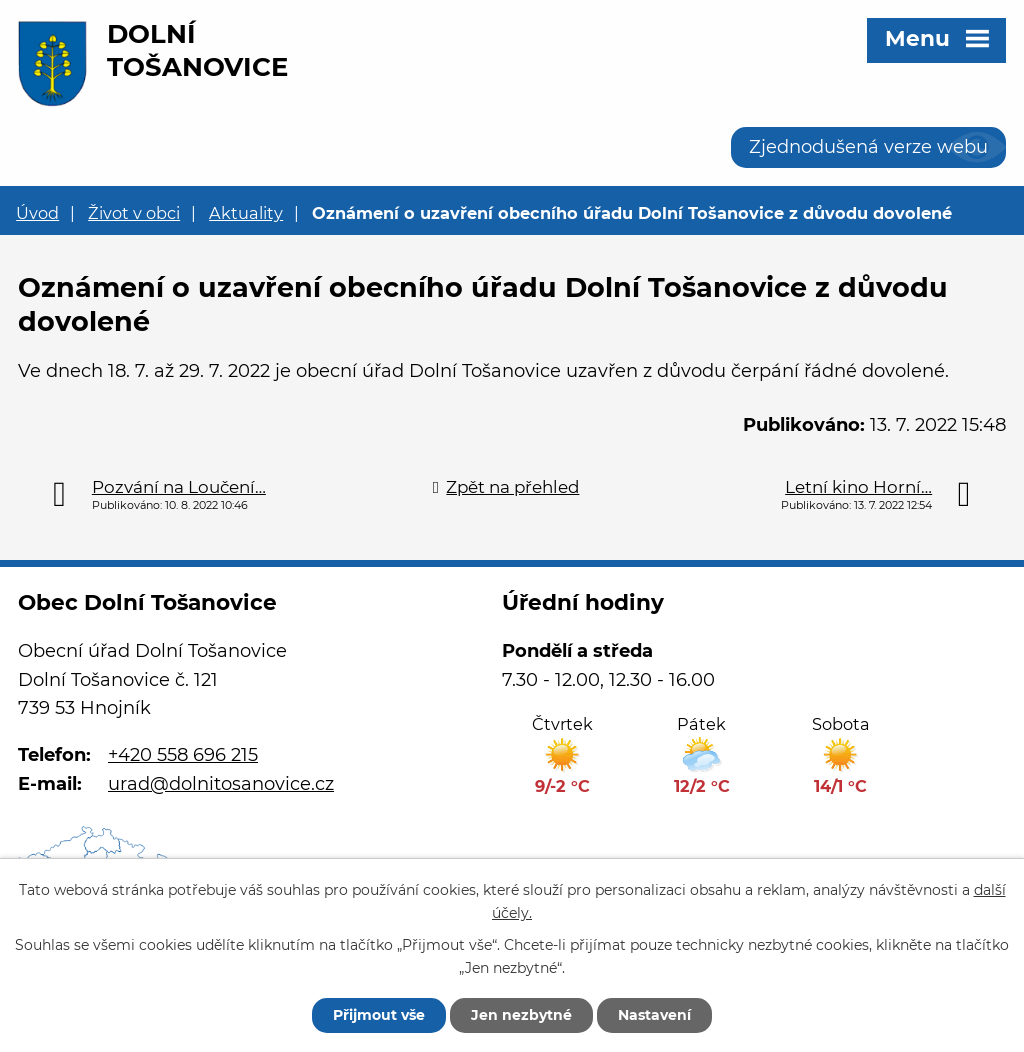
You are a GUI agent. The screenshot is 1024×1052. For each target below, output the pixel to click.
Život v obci (134, 213)
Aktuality (246, 213)
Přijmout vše (379, 1015)
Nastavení (654, 1015)
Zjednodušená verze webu (868, 147)
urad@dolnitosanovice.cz (221, 784)
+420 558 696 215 (183, 755)
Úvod (37, 213)
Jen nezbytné (521, 1015)
